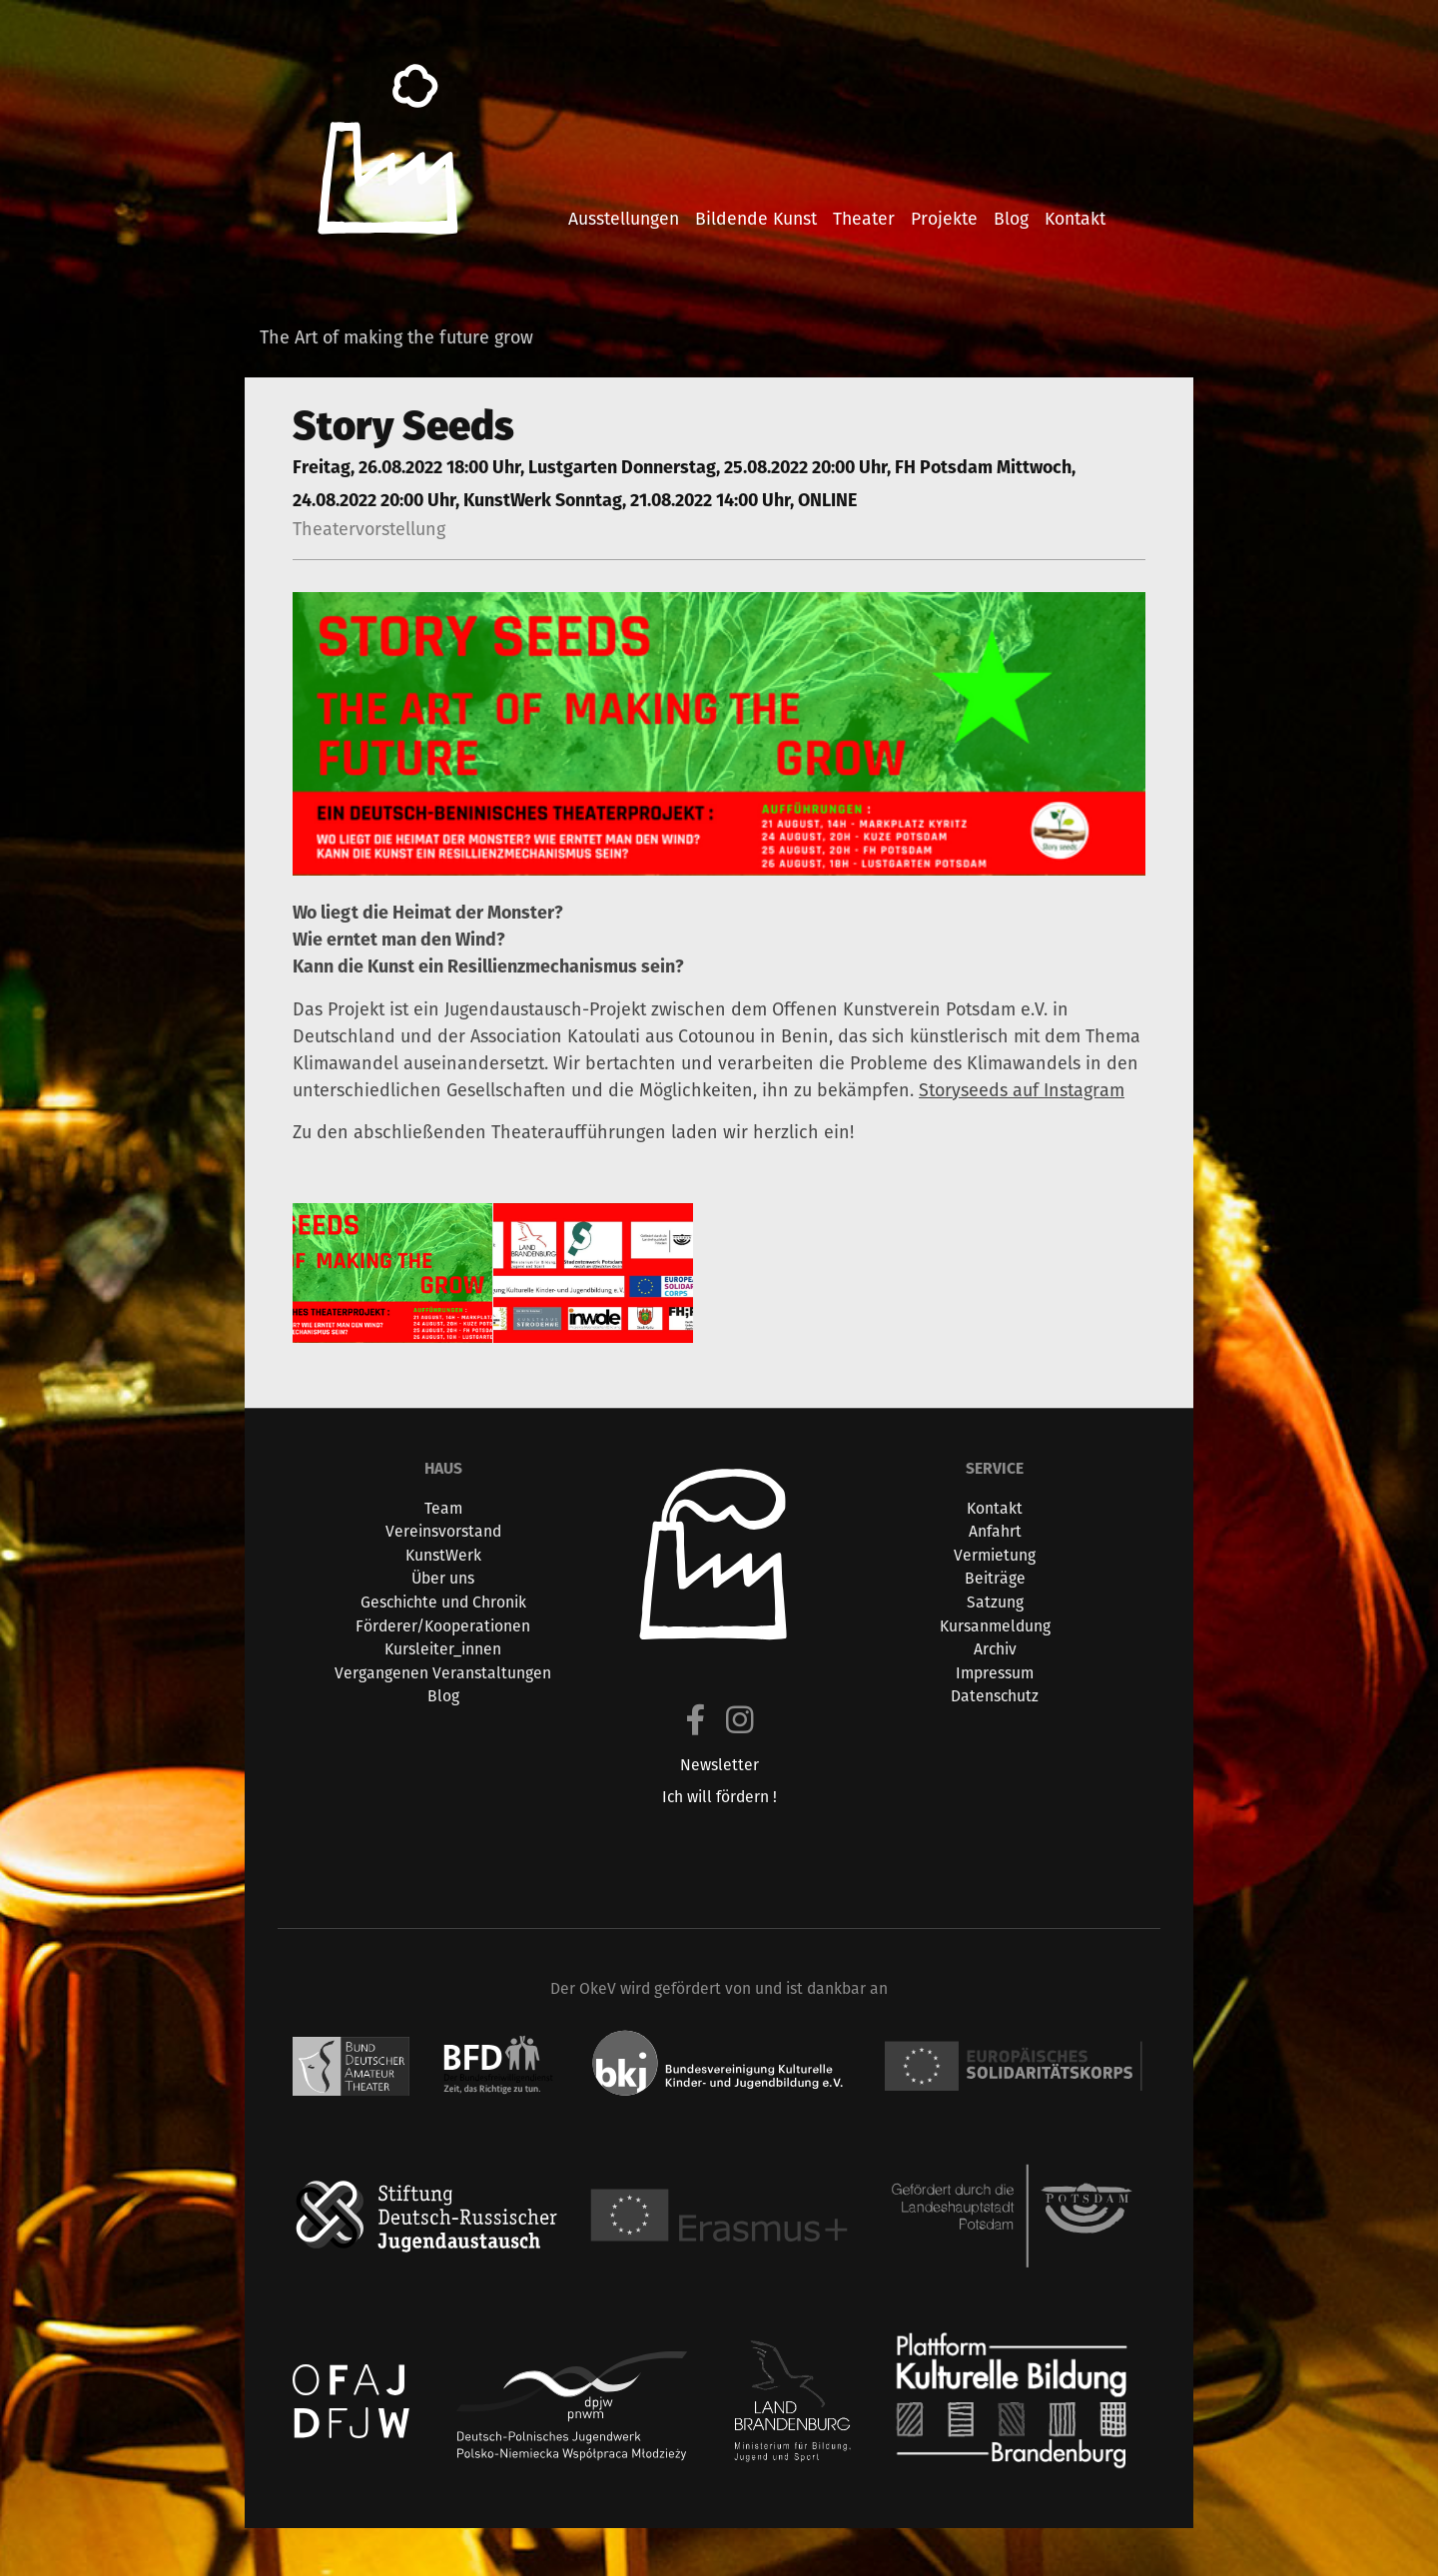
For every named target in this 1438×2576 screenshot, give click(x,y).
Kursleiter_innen (442, 1648)
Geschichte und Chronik (443, 1602)
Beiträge (995, 1578)
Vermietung (995, 1555)
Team (443, 1508)
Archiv (995, 1648)
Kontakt (995, 1508)
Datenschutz (995, 1695)
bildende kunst (756, 218)
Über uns (442, 1578)
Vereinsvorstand (443, 1531)
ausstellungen (623, 218)
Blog (443, 1695)
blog (1011, 218)
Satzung (995, 1602)
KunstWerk (443, 1555)
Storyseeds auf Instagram (1021, 1089)
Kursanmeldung (995, 1625)
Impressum (995, 1672)
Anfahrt (995, 1531)
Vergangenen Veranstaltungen (443, 1672)
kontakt (1075, 218)
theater (864, 218)
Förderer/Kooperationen (443, 1625)
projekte (944, 218)
